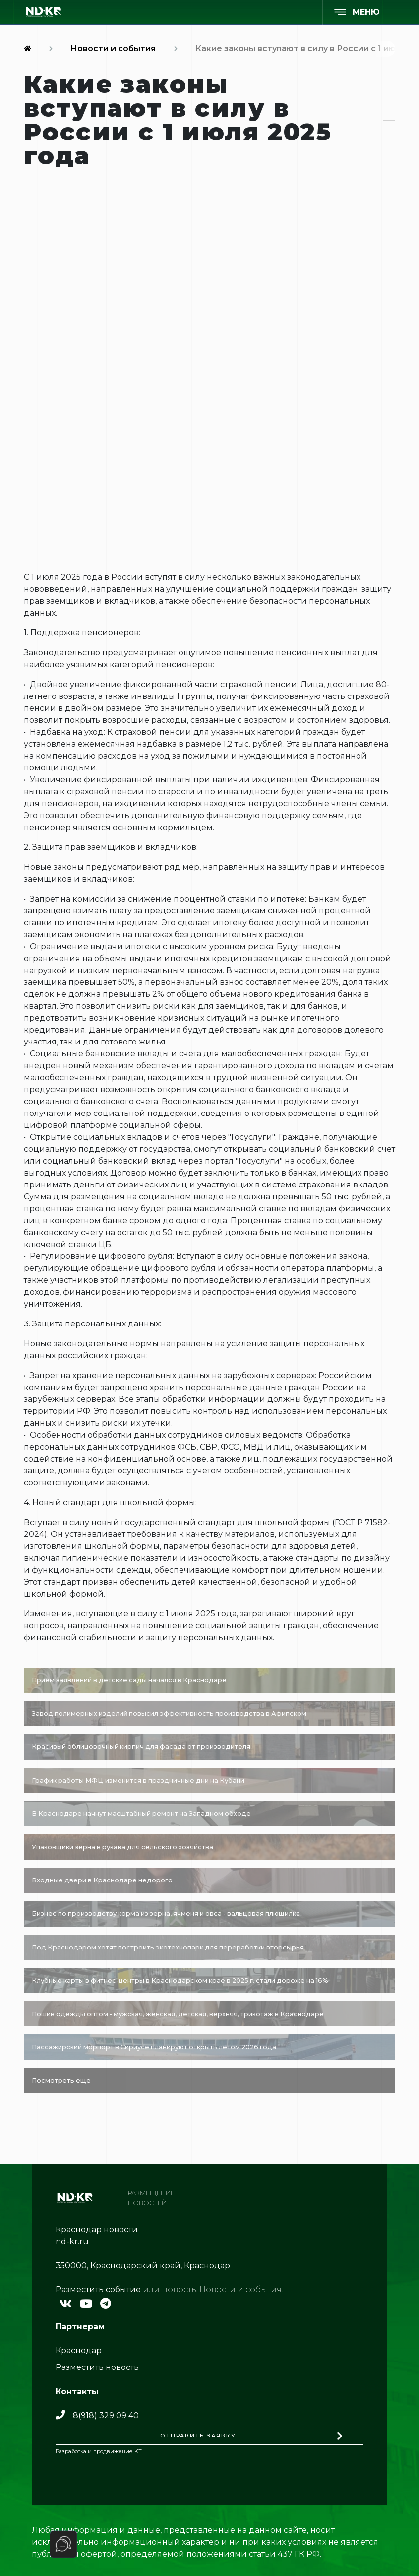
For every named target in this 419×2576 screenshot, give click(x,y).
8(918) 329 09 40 (97, 2415)
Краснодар (79, 2350)
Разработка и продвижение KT (99, 2451)
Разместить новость (97, 2367)
